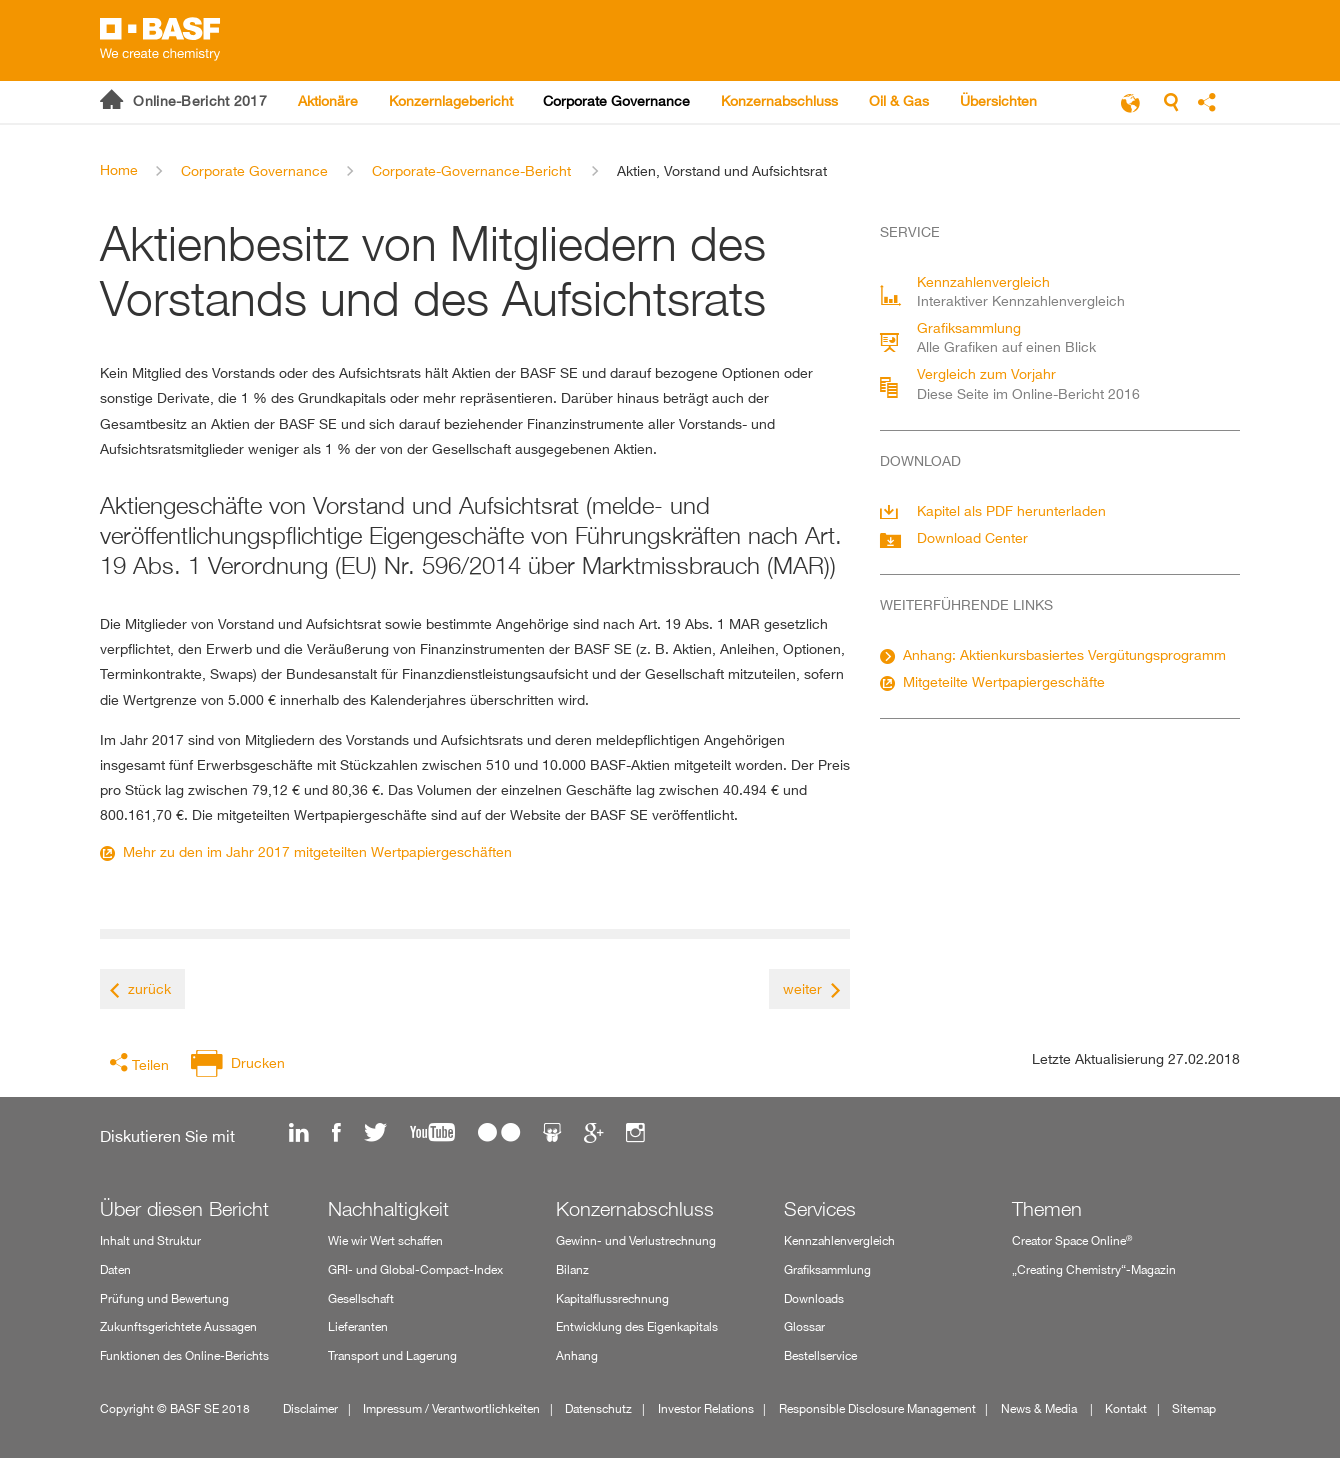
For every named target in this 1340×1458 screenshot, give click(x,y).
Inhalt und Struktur (150, 1240)
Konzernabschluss (635, 1209)
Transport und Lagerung (392, 1355)
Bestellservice (820, 1355)
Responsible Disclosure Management (877, 1408)
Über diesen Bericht (184, 1209)
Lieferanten (358, 1326)
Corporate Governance (254, 170)
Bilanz (572, 1269)
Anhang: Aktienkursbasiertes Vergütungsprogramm (1064, 654)
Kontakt (1126, 1408)
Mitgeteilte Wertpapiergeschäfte (1004, 681)
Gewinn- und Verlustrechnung (636, 1240)
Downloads (814, 1298)
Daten (115, 1269)
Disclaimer (310, 1408)
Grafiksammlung (827, 1269)
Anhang (577, 1355)
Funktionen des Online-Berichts (184, 1355)
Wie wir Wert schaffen (385, 1240)
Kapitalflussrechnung (612, 1298)
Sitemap (1194, 1408)
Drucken (258, 1062)
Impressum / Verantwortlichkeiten (451, 1408)
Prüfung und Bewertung (164, 1298)
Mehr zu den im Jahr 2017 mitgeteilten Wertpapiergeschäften (317, 851)
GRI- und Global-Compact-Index (415, 1269)
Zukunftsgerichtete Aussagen (178, 1326)
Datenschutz (598, 1408)
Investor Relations (706, 1408)
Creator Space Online (1072, 1240)
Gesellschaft (361, 1298)
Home (119, 169)
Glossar (804, 1326)
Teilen (150, 1064)
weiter (802, 988)
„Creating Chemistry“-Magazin (1094, 1269)
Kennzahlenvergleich (839, 1240)
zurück (149, 988)
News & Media (1040, 1408)
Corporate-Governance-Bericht (471, 170)
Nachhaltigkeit (388, 1209)
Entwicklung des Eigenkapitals (637, 1326)
